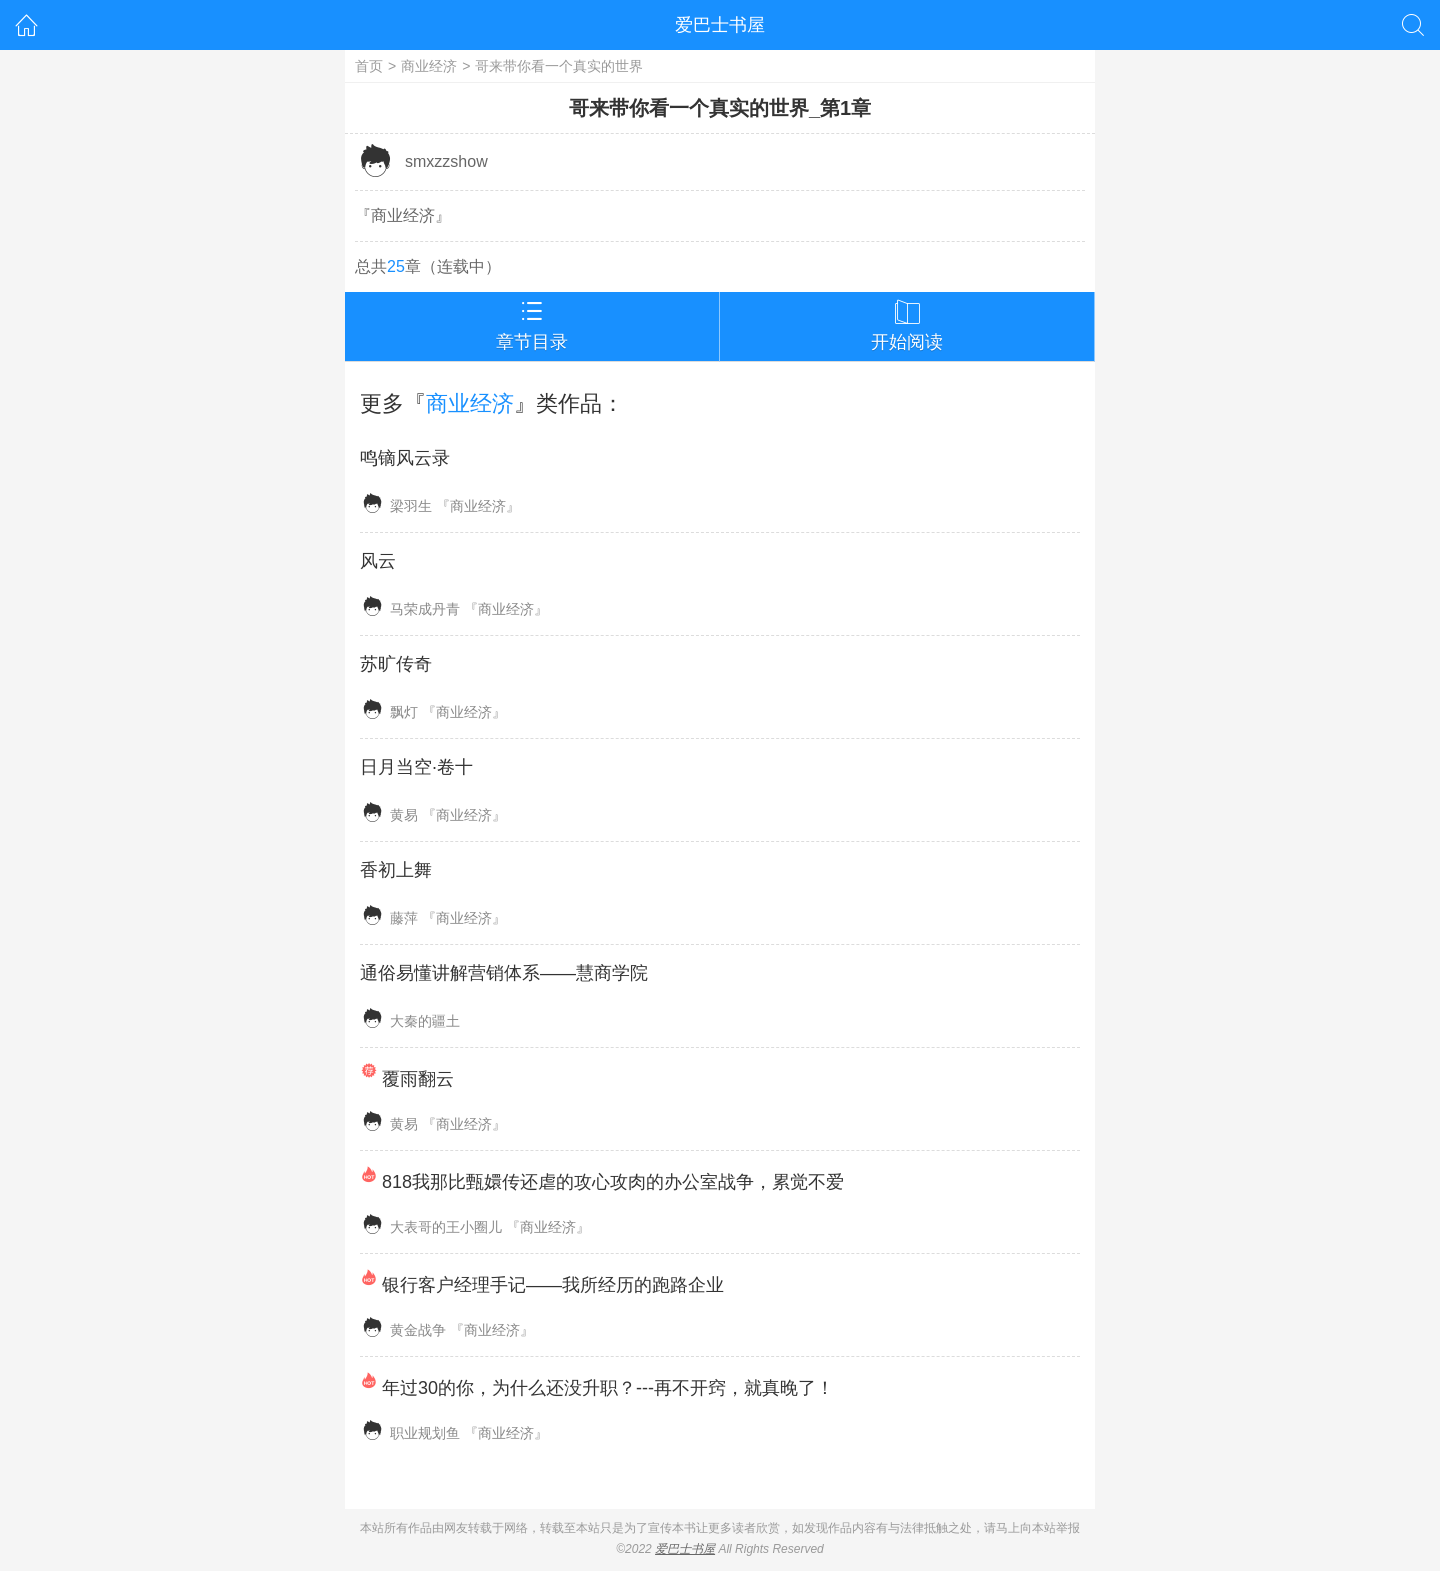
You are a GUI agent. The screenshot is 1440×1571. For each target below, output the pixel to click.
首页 (369, 66)
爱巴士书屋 (720, 25)
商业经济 (429, 66)
